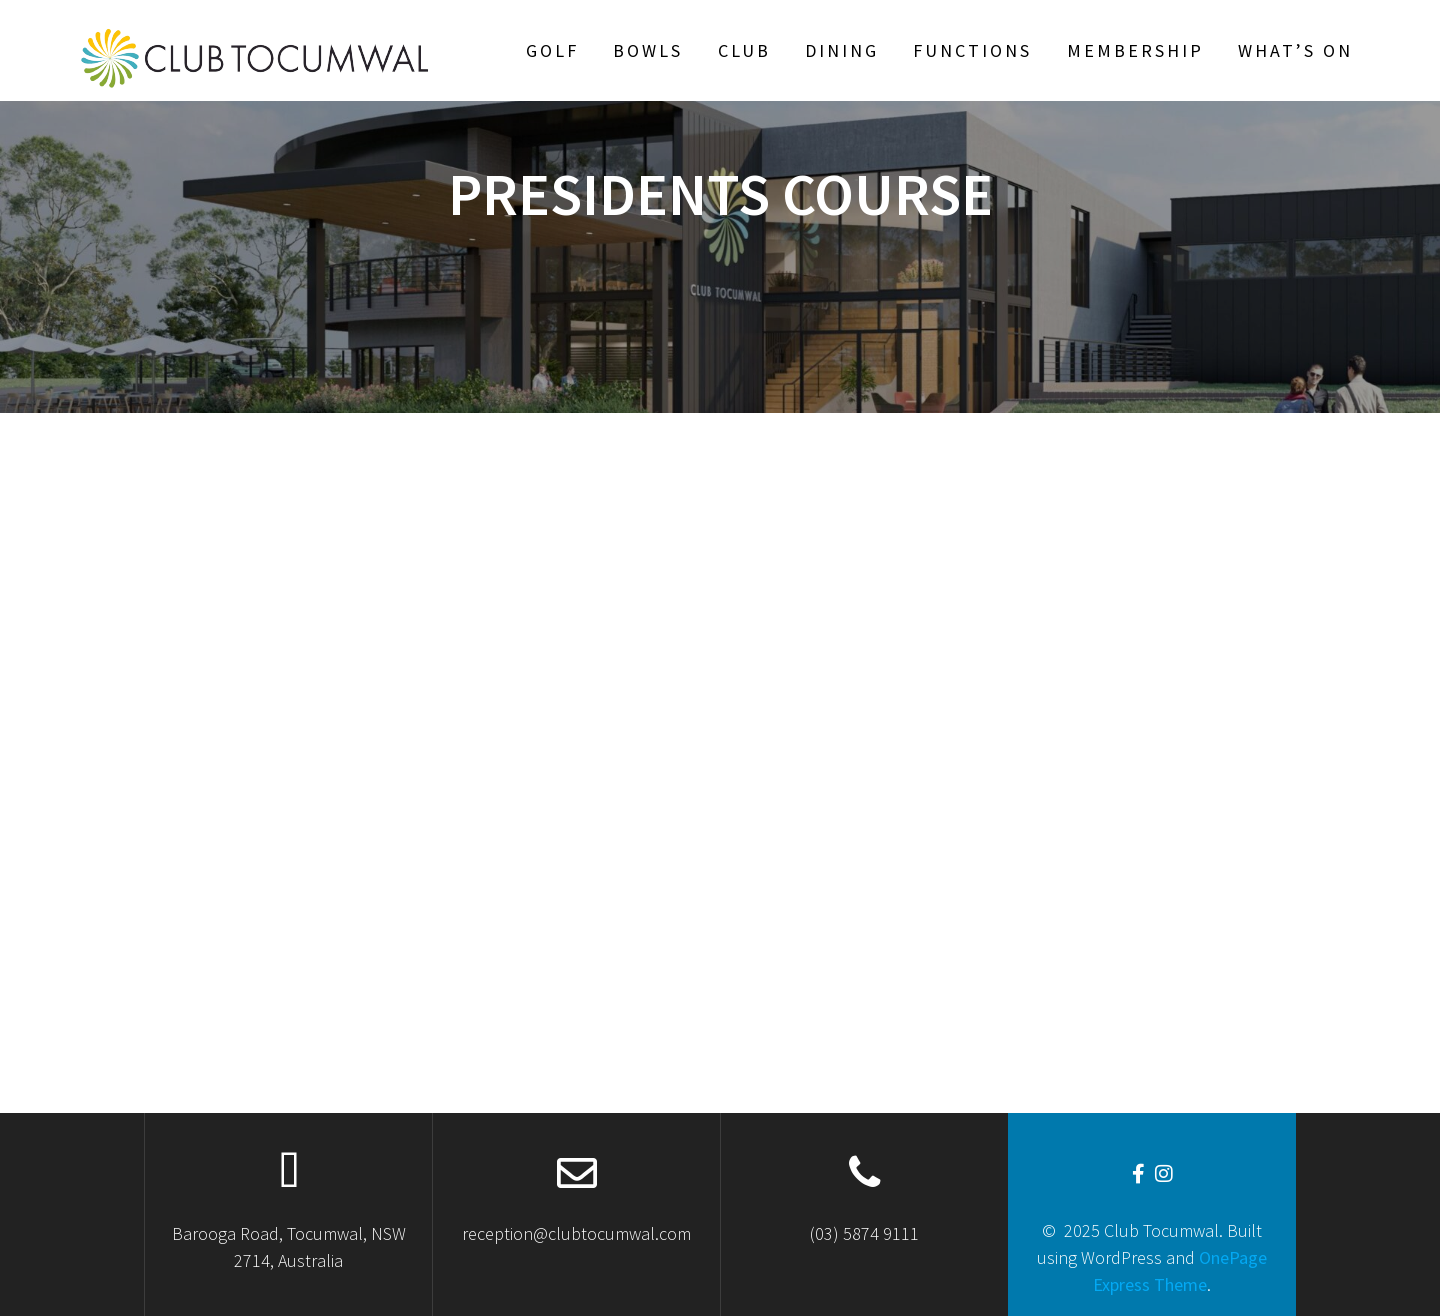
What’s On (1295, 50)
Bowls (648, 50)
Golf (552, 50)
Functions (972, 50)
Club (744, 50)
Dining (842, 50)
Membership (1135, 50)
